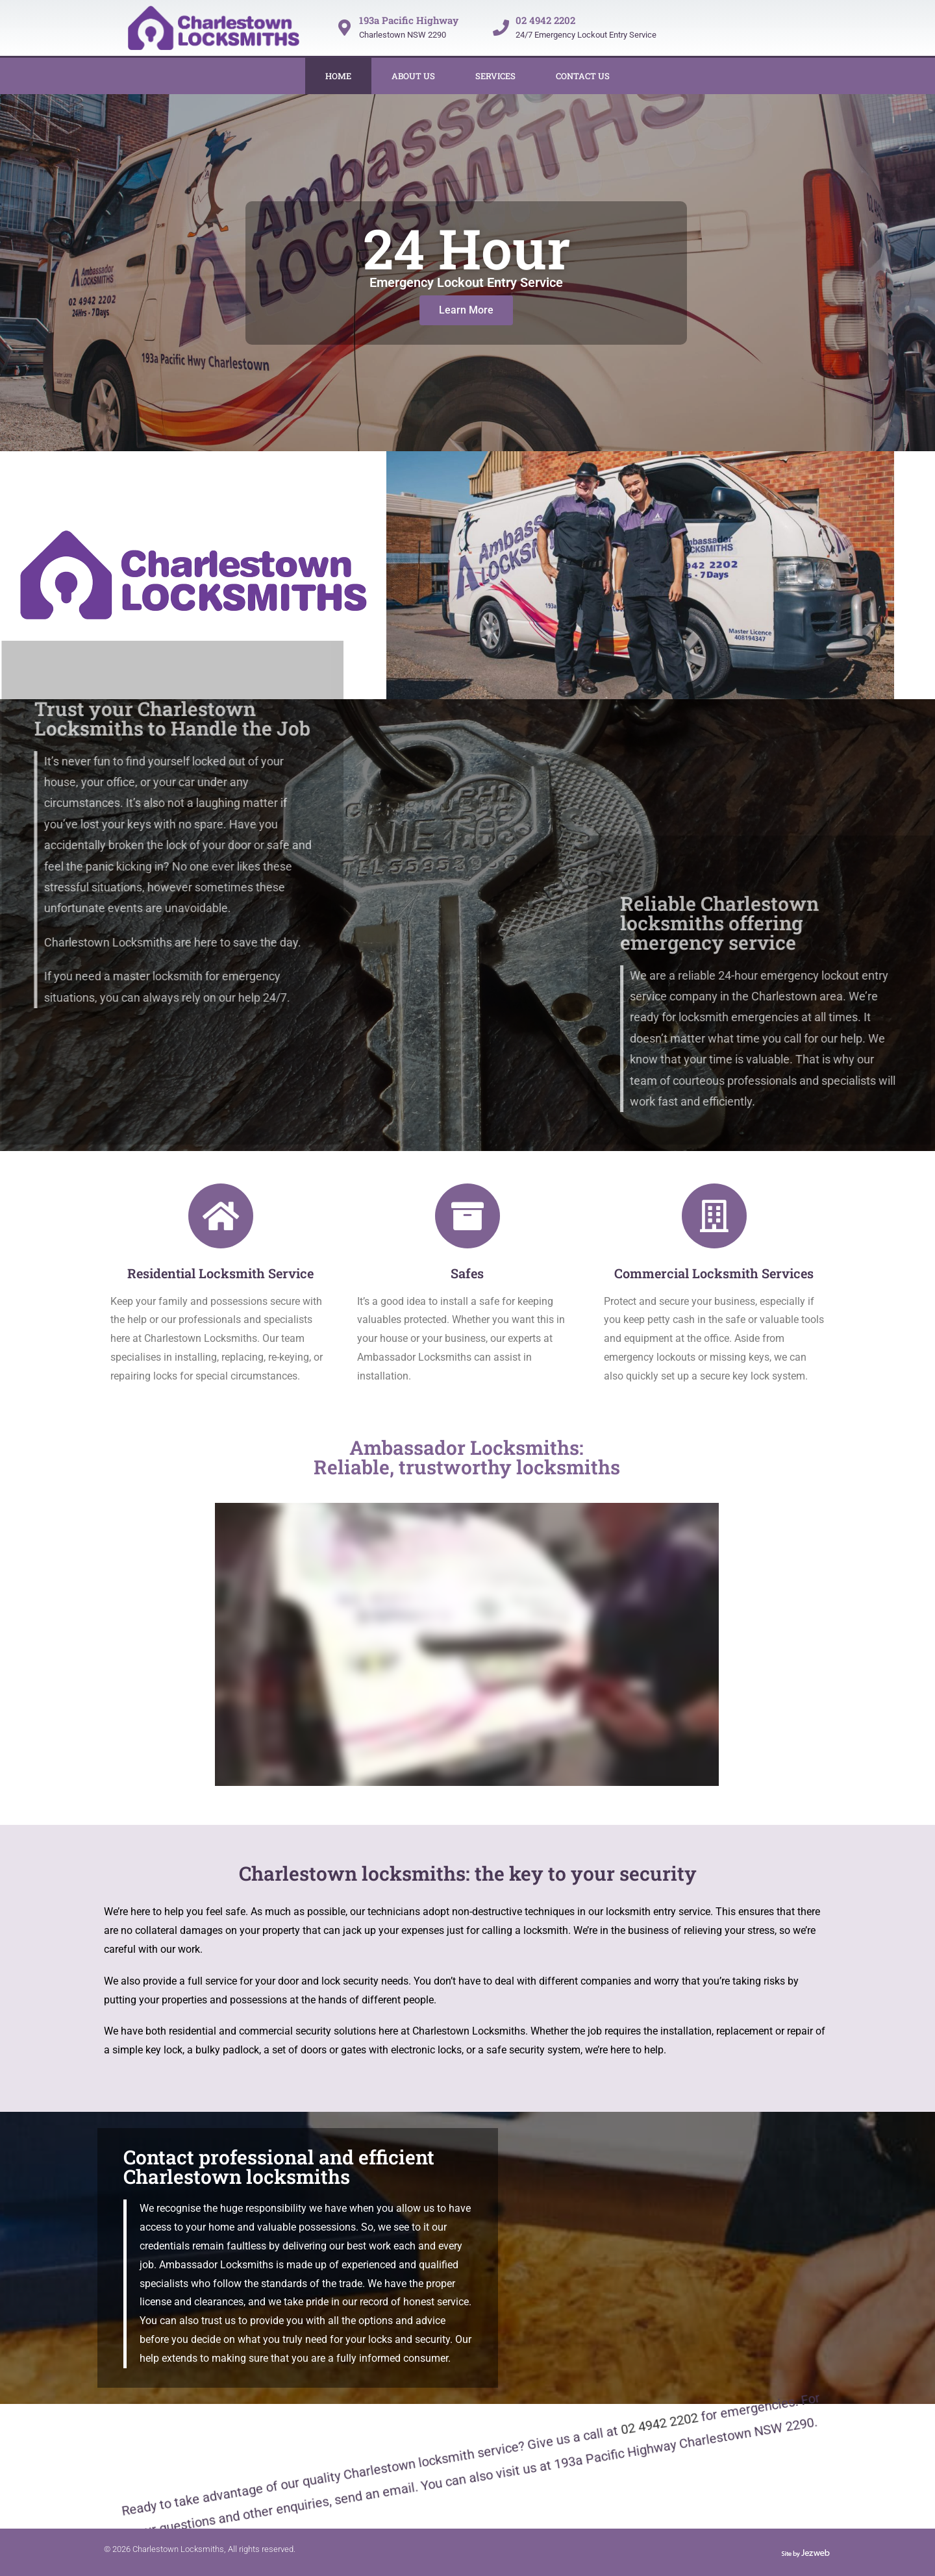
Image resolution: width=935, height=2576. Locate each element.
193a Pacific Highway (408, 20)
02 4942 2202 (545, 20)
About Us (413, 76)
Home (338, 76)
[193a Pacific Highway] (344, 27)
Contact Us (583, 76)
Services (495, 76)
